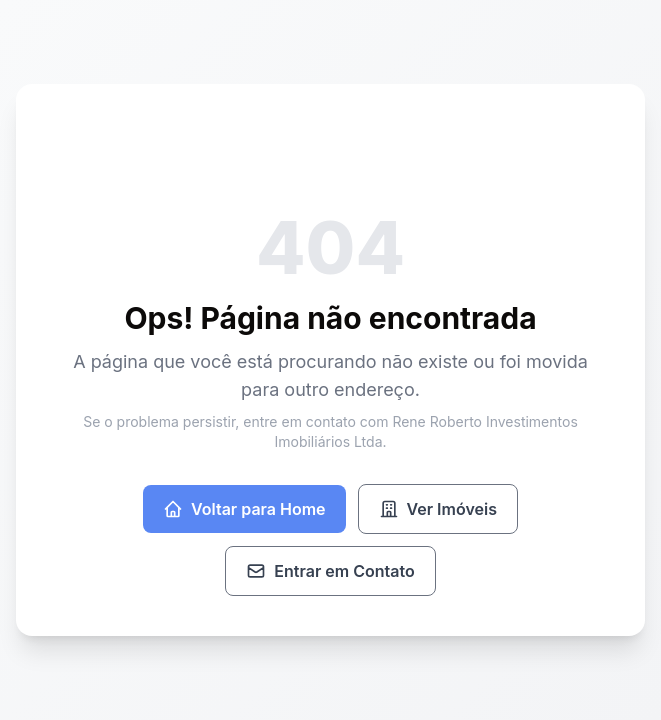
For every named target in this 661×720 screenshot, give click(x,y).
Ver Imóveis (438, 509)
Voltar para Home (244, 509)
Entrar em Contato (330, 571)
